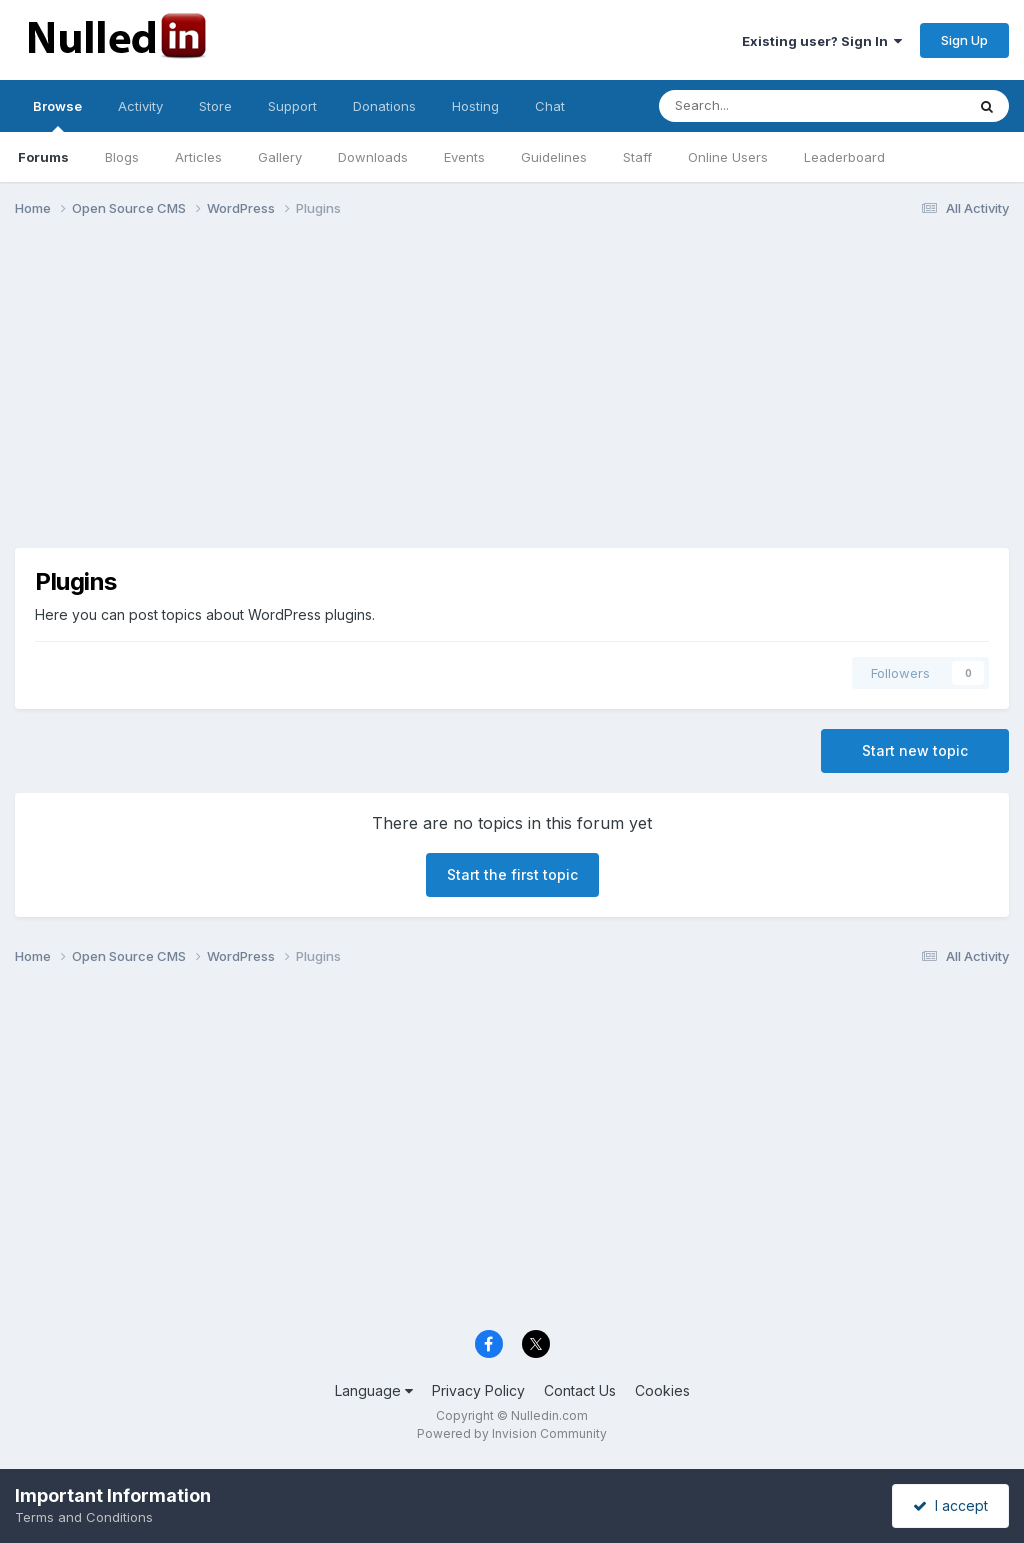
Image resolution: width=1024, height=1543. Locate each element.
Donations (384, 106)
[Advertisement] (512, 388)
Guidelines (554, 157)
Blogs (122, 157)
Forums (43, 157)
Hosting (475, 106)
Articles (198, 157)
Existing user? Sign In (822, 41)
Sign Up (964, 40)
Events (464, 157)
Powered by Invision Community (512, 1433)
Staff (637, 157)
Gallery (280, 157)
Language (374, 1390)
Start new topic (915, 750)
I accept (950, 1505)
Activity (140, 106)
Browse (57, 115)
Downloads (373, 157)
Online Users (728, 157)
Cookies (662, 1390)
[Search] (759, 106)
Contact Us (580, 1390)
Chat (550, 106)
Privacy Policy (478, 1390)
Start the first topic (512, 874)
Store (215, 106)
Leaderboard (844, 157)
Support (292, 106)
